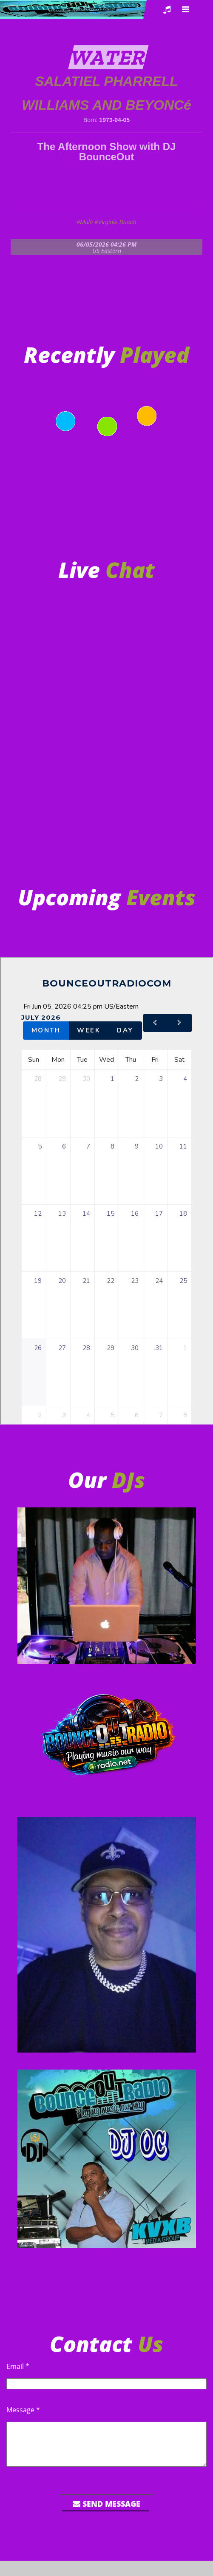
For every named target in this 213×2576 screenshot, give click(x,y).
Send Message (106, 2504)
